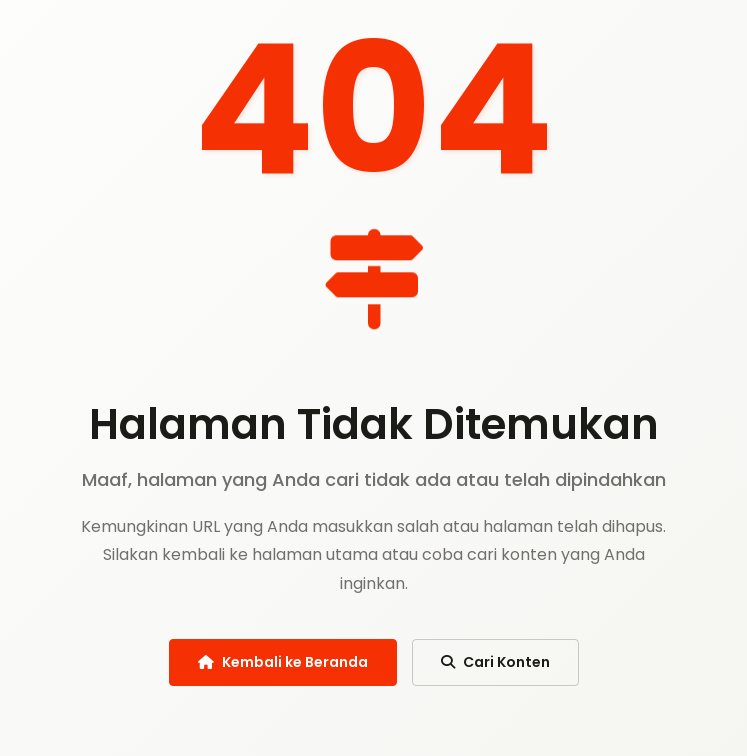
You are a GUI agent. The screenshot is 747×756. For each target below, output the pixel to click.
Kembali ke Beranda (283, 662)
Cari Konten (495, 662)
